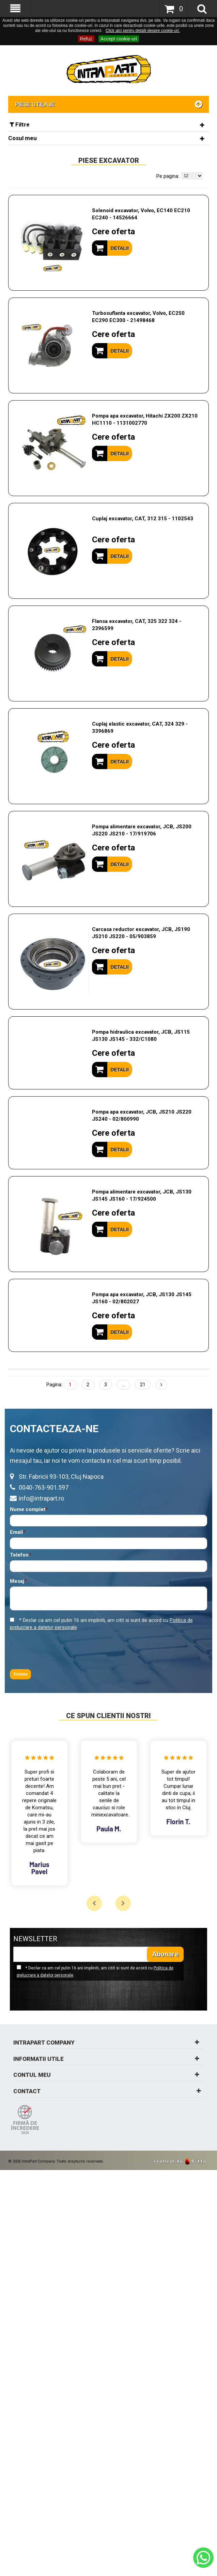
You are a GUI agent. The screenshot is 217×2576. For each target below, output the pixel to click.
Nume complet (27, 1509)
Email (16, 1532)
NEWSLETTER (35, 1939)
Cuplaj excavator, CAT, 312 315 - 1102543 (142, 518)
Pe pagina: (167, 176)
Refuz (86, 38)
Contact (107, 2091)
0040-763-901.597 (43, 1487)
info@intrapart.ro (41, 1498)
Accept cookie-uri (118, 38)
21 (142, 1384)
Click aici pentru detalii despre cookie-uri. (143, 30)
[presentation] (61, 1650)
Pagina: (54, 1385)
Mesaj (17, 1581)
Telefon (19, 1555)
